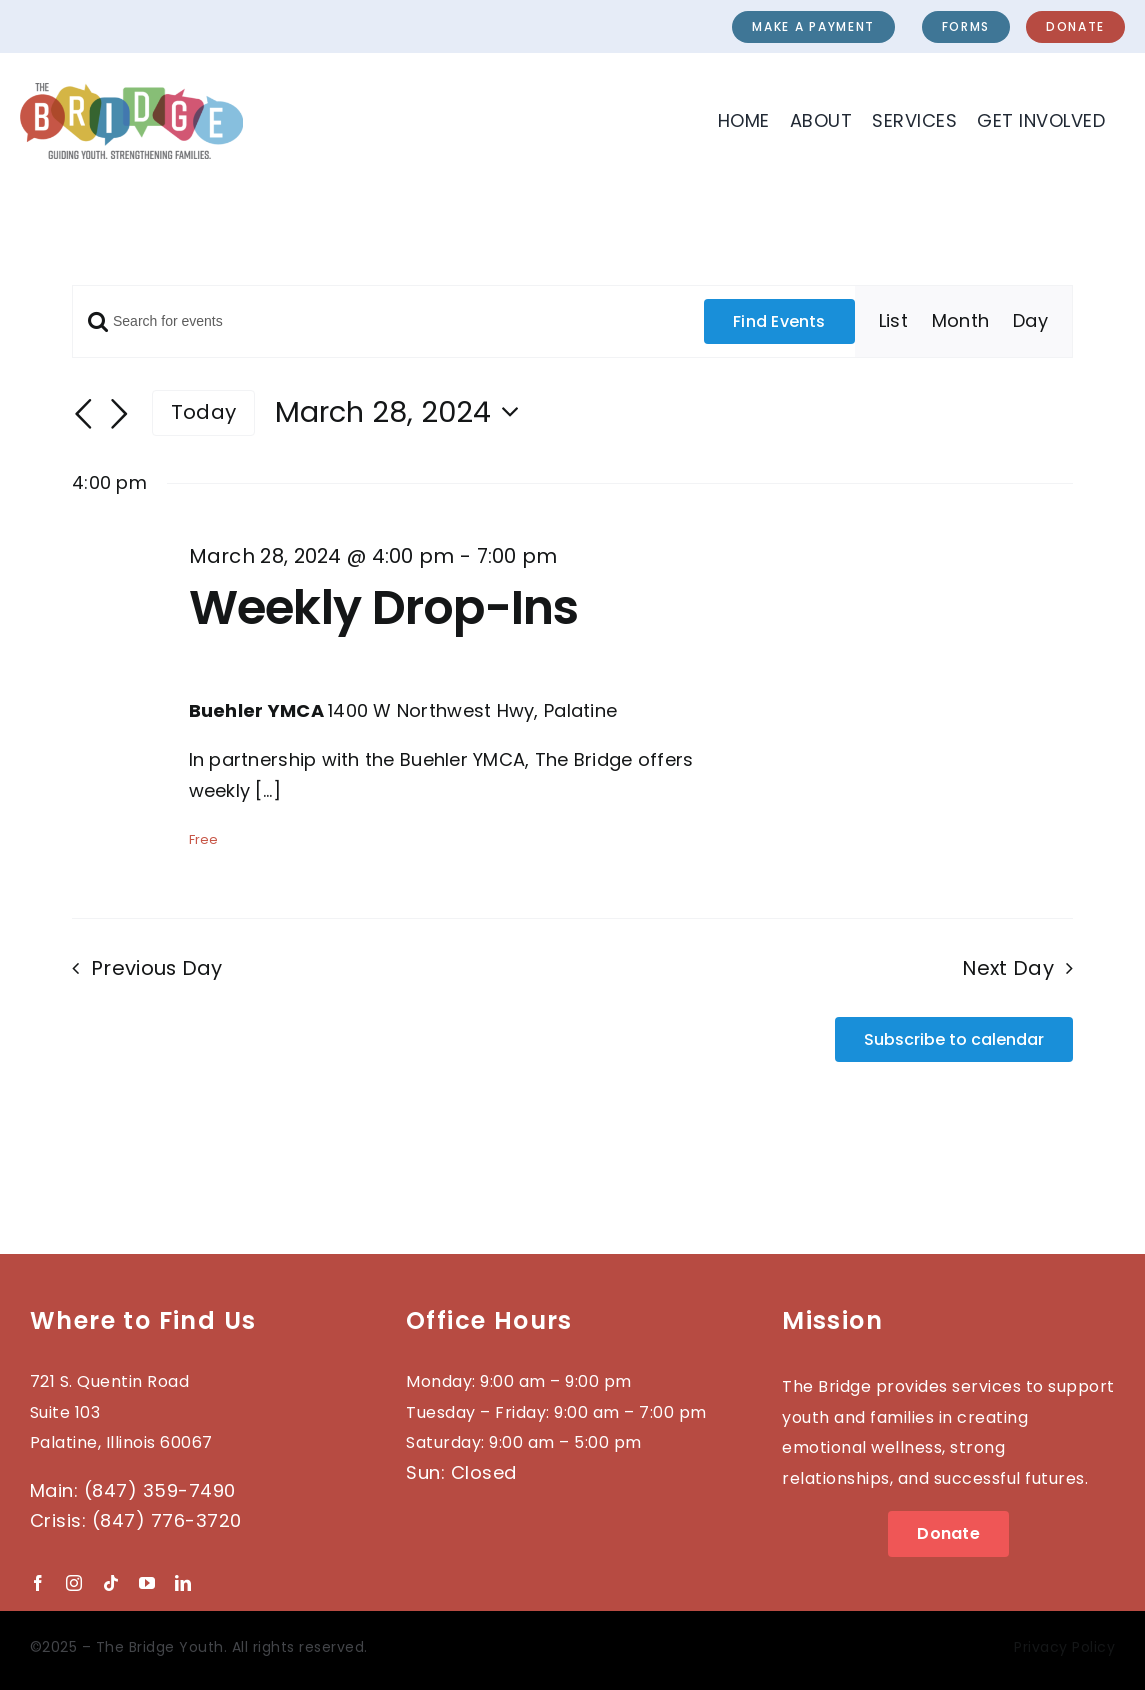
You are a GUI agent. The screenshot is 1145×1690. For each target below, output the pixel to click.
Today (203, 412)
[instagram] (74, 1583)
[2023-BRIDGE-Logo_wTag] (131, 91)
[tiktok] (111, 1583)
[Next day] (120, 415)
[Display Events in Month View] (960, 321)
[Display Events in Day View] (1030, 321)
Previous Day (157, 968)
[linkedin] (183, 1583)
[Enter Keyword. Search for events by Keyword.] (388, 321)
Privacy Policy (1064, 1647)
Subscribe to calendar (954, 1039)
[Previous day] (84, 415)
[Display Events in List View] (893, 321)
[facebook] (38, 1583)
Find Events (779, 321)
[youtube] (147, 1583)
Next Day (1007, 968)
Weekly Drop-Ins (384, 607)
